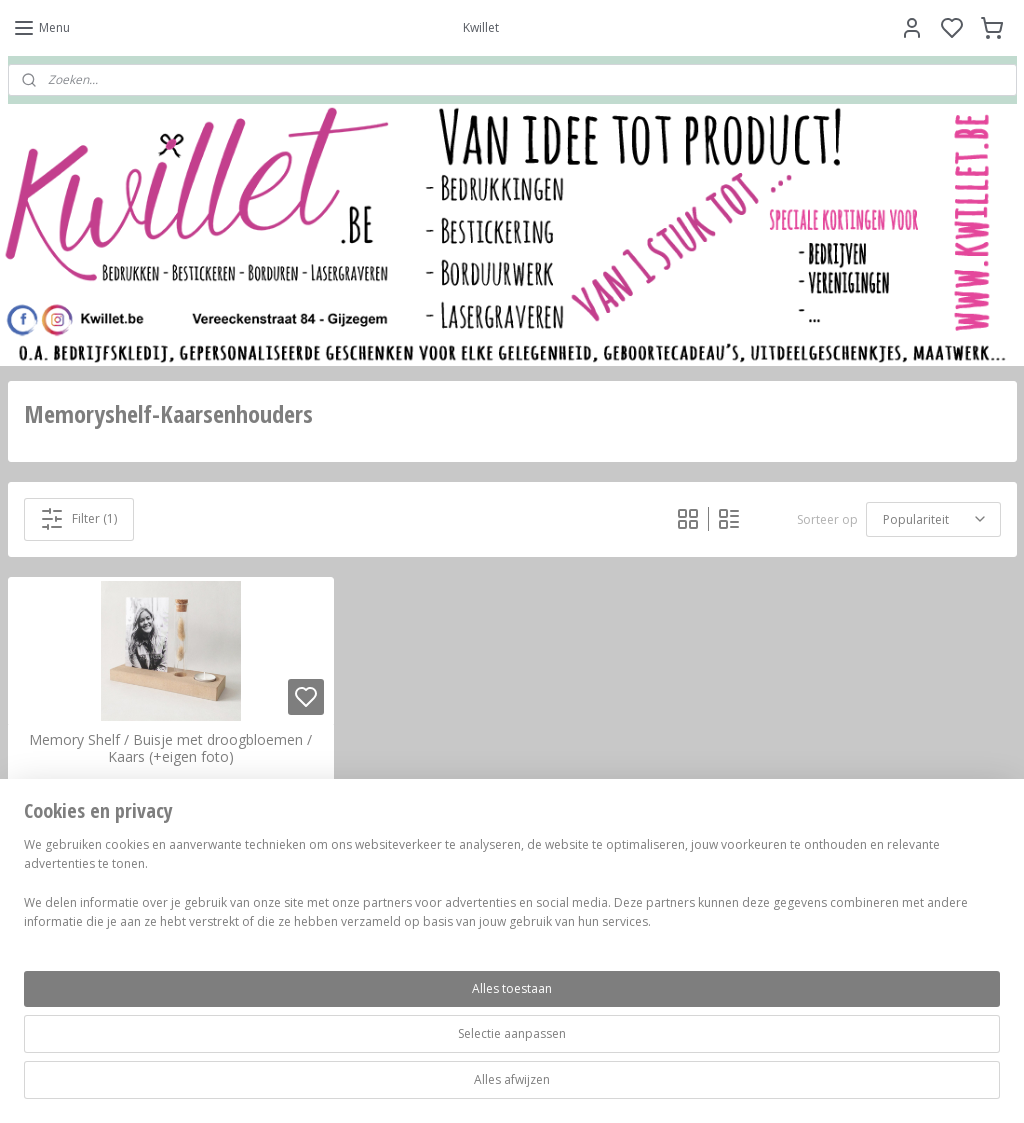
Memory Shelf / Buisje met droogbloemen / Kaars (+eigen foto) (170, 749)
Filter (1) (78, 518)
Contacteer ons (733, 918)
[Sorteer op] (933, 518)
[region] (380, 1053)
